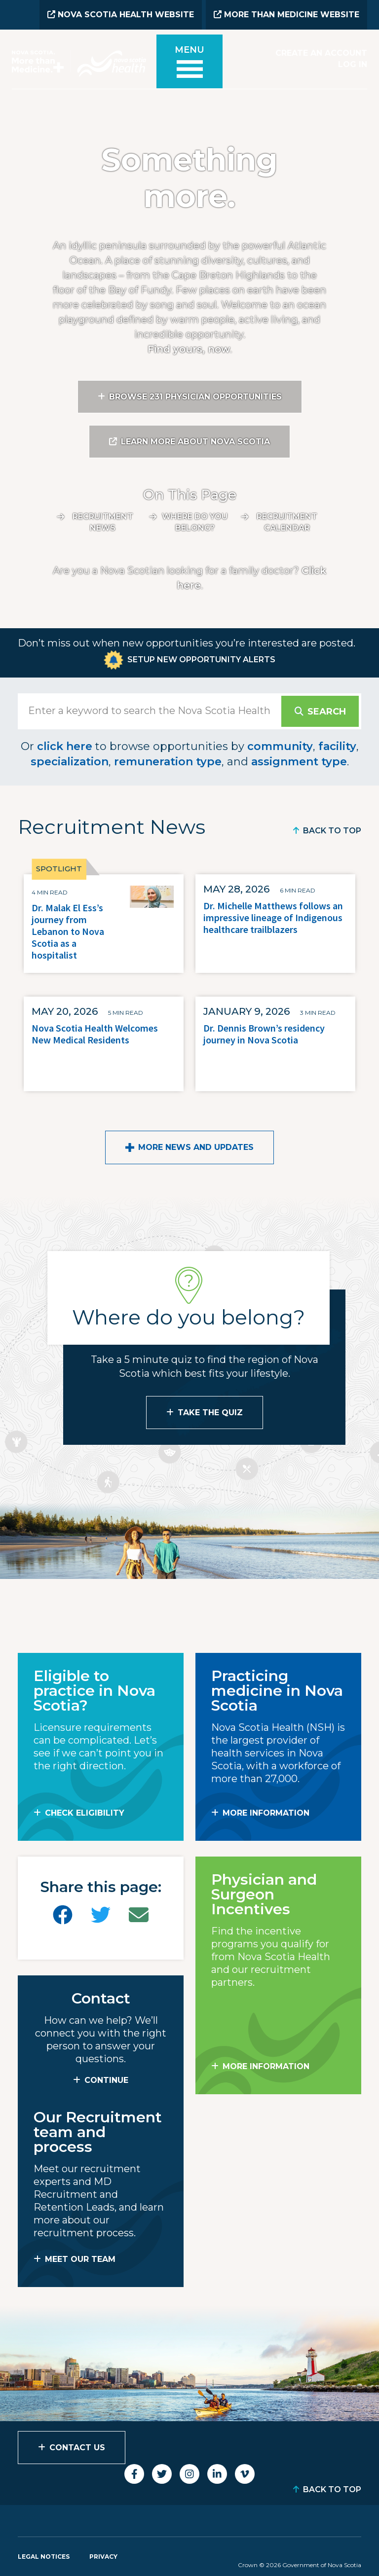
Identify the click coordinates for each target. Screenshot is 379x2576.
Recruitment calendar (287, 521)
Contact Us (77, 2446)
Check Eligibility (84, 1811)
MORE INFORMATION (266, 1811)
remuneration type (168, 760)
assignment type (299, 760)
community (280, 744)
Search (325, 710)
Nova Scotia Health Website (120, 14)
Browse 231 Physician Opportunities (195, 395)
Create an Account (321, 52)
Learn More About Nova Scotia (195, 440)
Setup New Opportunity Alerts (201, 658)
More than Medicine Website (286, 14)
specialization (70, 760)
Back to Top (332, 829)
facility (337, 744)
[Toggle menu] (189, 65)
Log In (352, 63)
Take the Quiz (210, 1411)
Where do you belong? (194, 521)
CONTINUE (106, 2079)
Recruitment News (103, 521)
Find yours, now (189, 348)
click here (64, 744)
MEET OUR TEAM (80, 2258)
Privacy (103, 2555)
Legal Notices (44, 2555)
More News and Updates (196, 1145)
